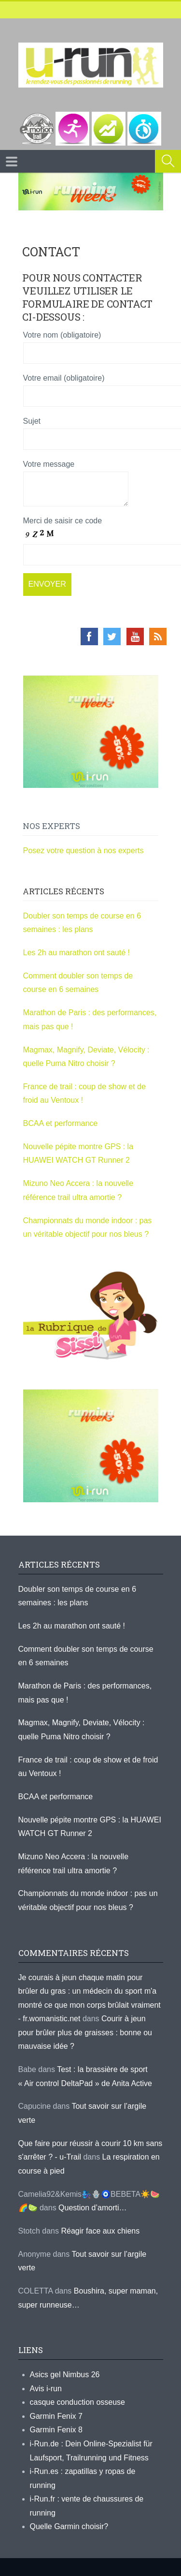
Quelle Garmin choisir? (69, 2526)
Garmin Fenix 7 (56, 2416)
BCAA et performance (60, 1123)
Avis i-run (46, 2388)
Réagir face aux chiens (100, 2231)
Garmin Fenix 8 (56, 2430)
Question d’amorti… (92, 2208)
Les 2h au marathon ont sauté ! (76, 952)
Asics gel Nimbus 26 (65, 2374)
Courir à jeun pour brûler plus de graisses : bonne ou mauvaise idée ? (85, 2032)
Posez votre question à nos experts (83, 850)
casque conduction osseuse (77, 2402)
